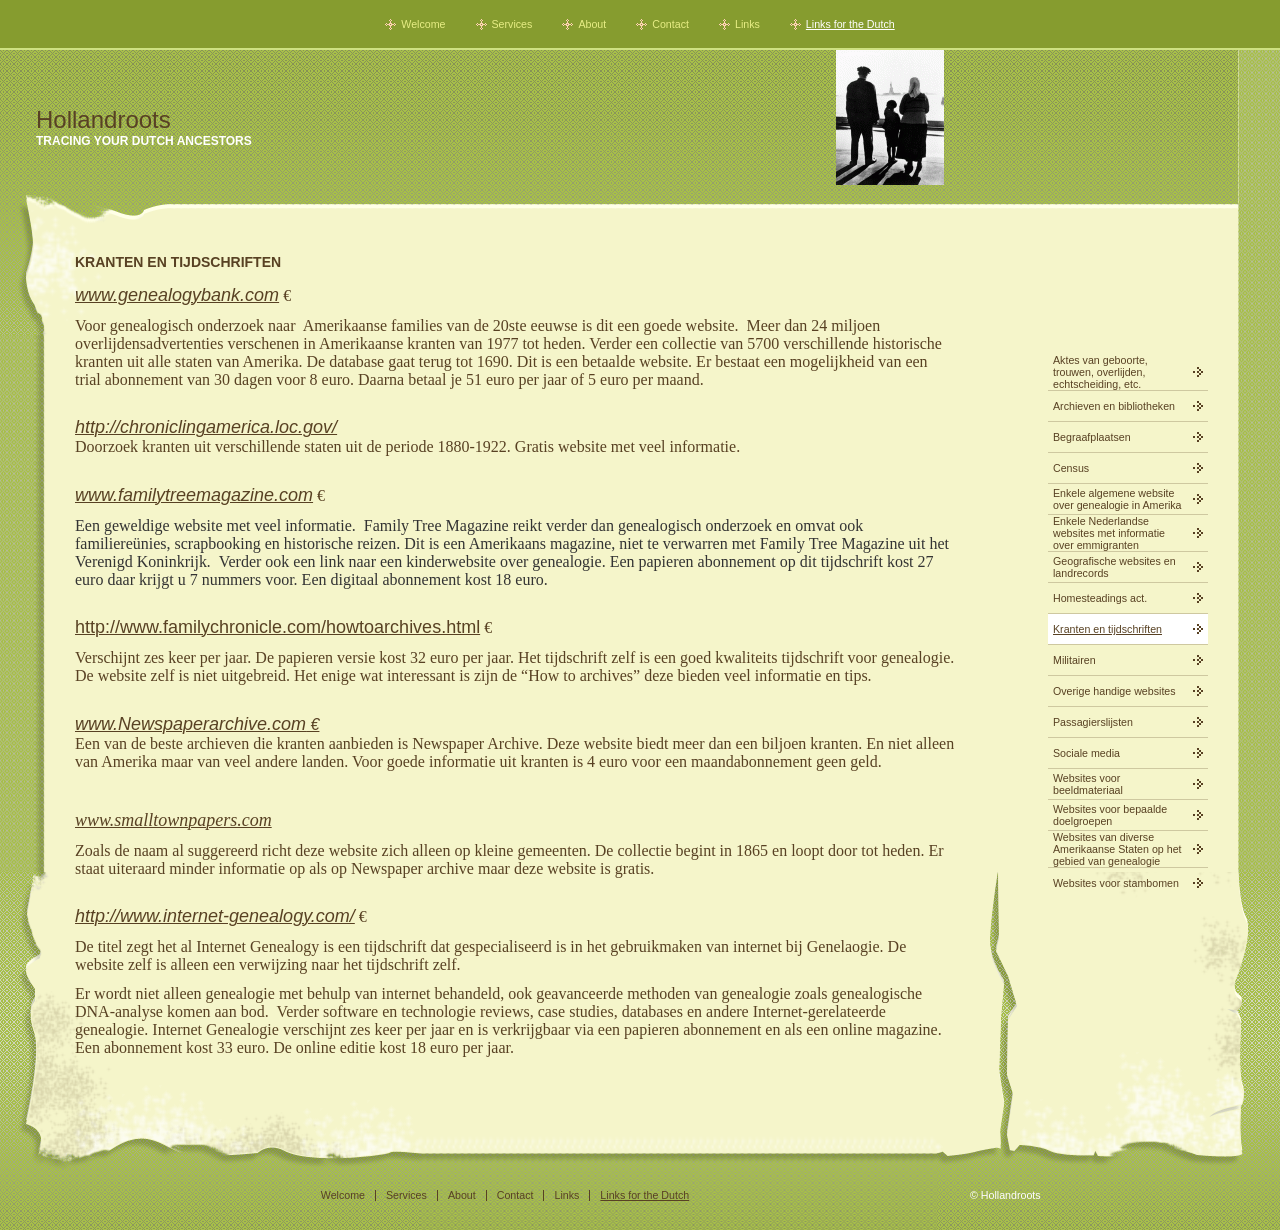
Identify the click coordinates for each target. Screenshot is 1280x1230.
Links (747, 24)
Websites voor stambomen (1116, 883)
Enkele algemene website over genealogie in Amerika (1117, 499)
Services (512, 24)
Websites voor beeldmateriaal (1088, 784)
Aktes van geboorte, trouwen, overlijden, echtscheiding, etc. (1100, 372)
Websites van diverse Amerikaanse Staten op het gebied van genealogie (1117, 849)
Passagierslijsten (1093, 722)
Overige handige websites (1114, 691)
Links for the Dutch (850, 24)
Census (1071, 468)
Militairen (1074, 660)
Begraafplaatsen (1092, 437)
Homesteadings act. (1100, 598)
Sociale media (1086, 753)
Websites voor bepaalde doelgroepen (1110, 815)
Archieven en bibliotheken (1114, 406)
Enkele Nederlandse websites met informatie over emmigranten (1109, 533)
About (592, 24)
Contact (670, 24)
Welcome (423, 24)
